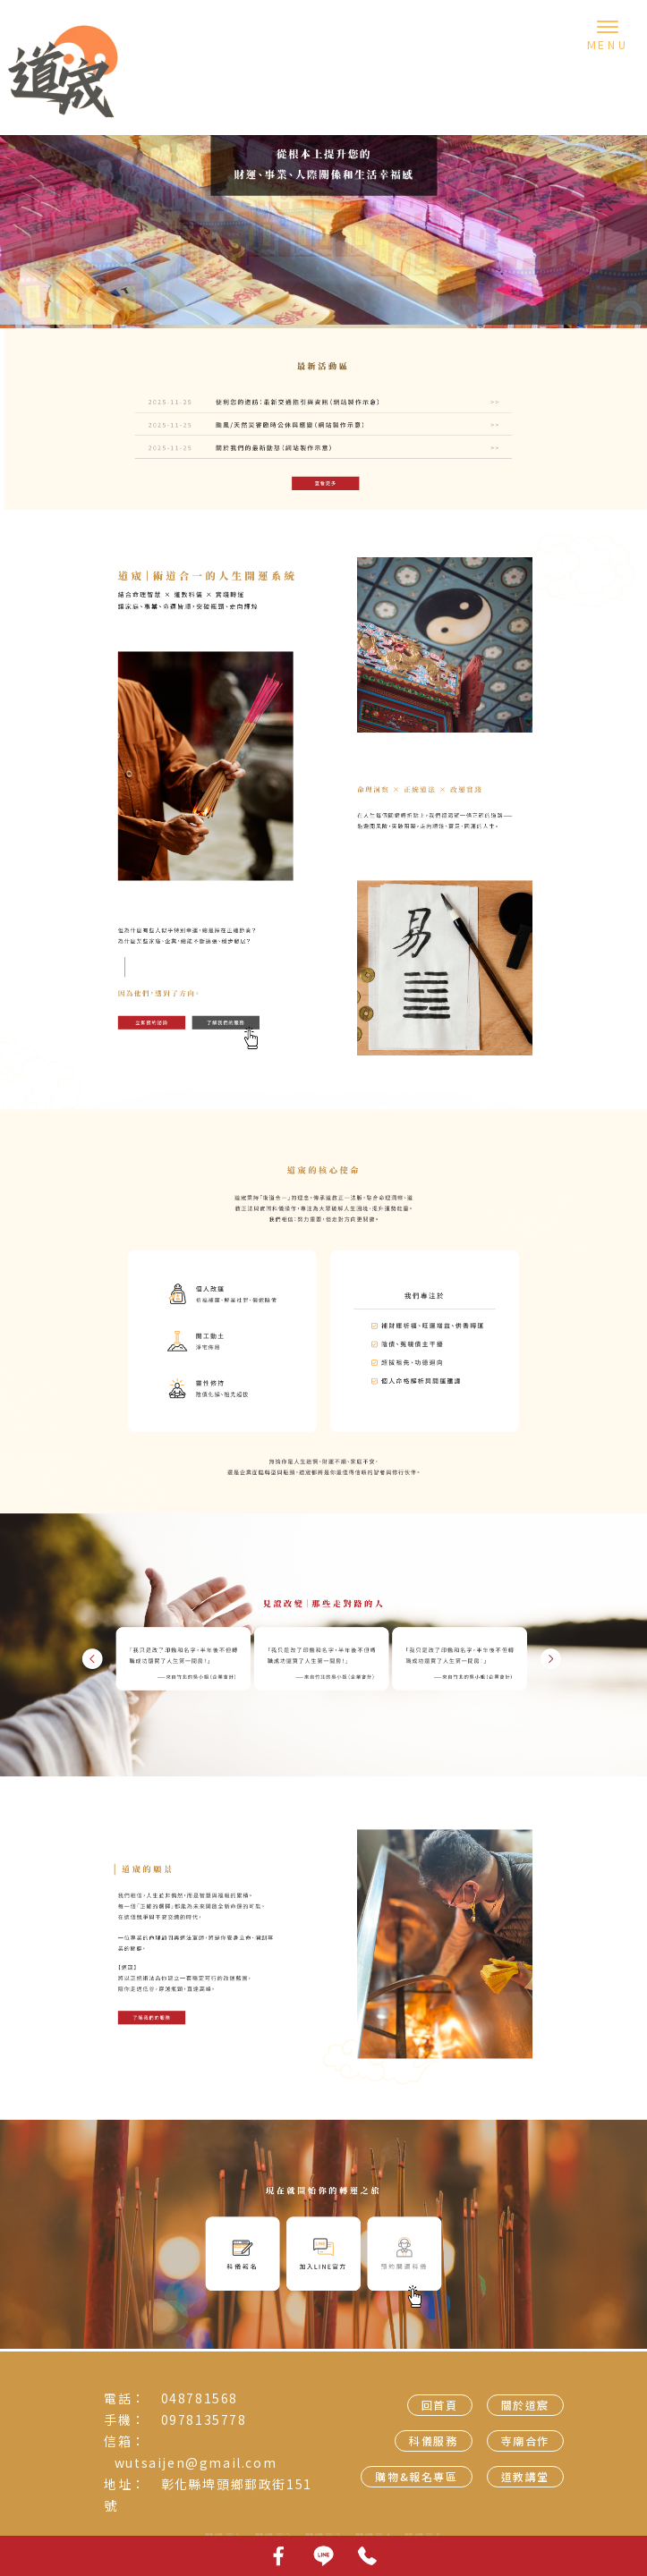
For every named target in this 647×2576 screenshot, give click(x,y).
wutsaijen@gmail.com (196, 2462)
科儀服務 (433, 2440)
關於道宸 (525, 2404)
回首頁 (439, 2404)
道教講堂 (525, 2476)
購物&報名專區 (416, 2476)
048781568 (199, 2398)
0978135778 (204, 2419)
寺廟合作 (525, 2440)
